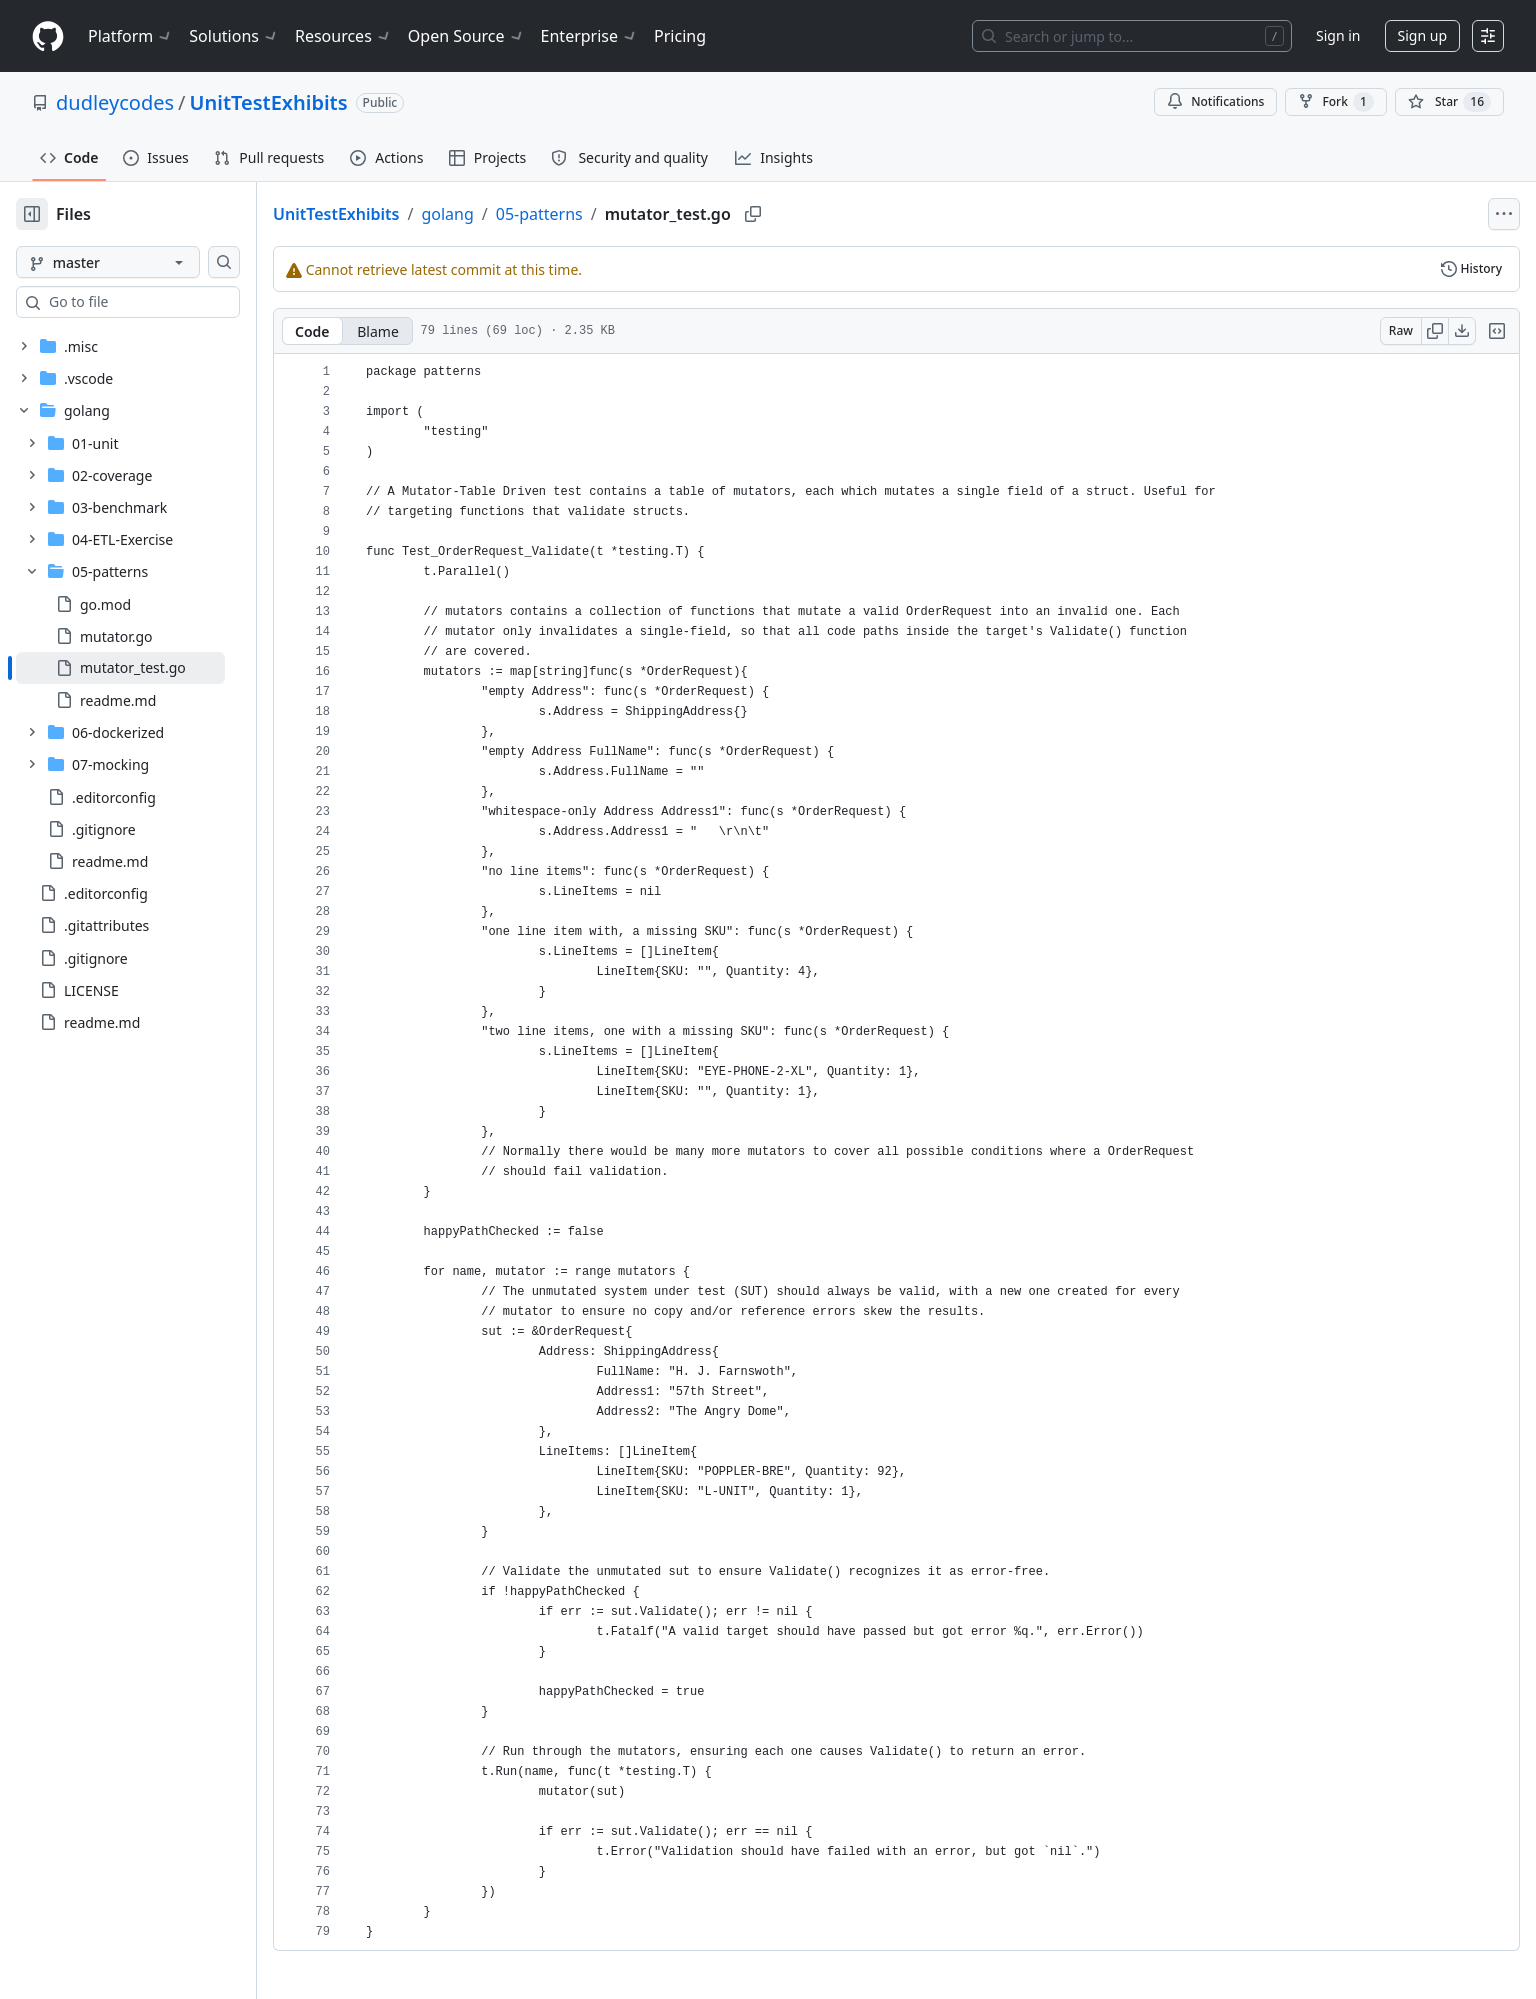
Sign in (1338, 35)
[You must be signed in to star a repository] (1449, 102)
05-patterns (603, 214)
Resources (343, 36)
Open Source (466, 36)
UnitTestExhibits (269, 102)
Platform (130, 36)
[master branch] (140, 262)
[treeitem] (152, 668)
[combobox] (168, 302)
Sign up (1422, 35)
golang (511, 214)
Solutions (234, 36)
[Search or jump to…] (1132, 36)
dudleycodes (115, 102)
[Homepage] (48, 36)
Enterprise (589, 36)
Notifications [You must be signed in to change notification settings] (1215, 101)
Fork (1335, 102)
